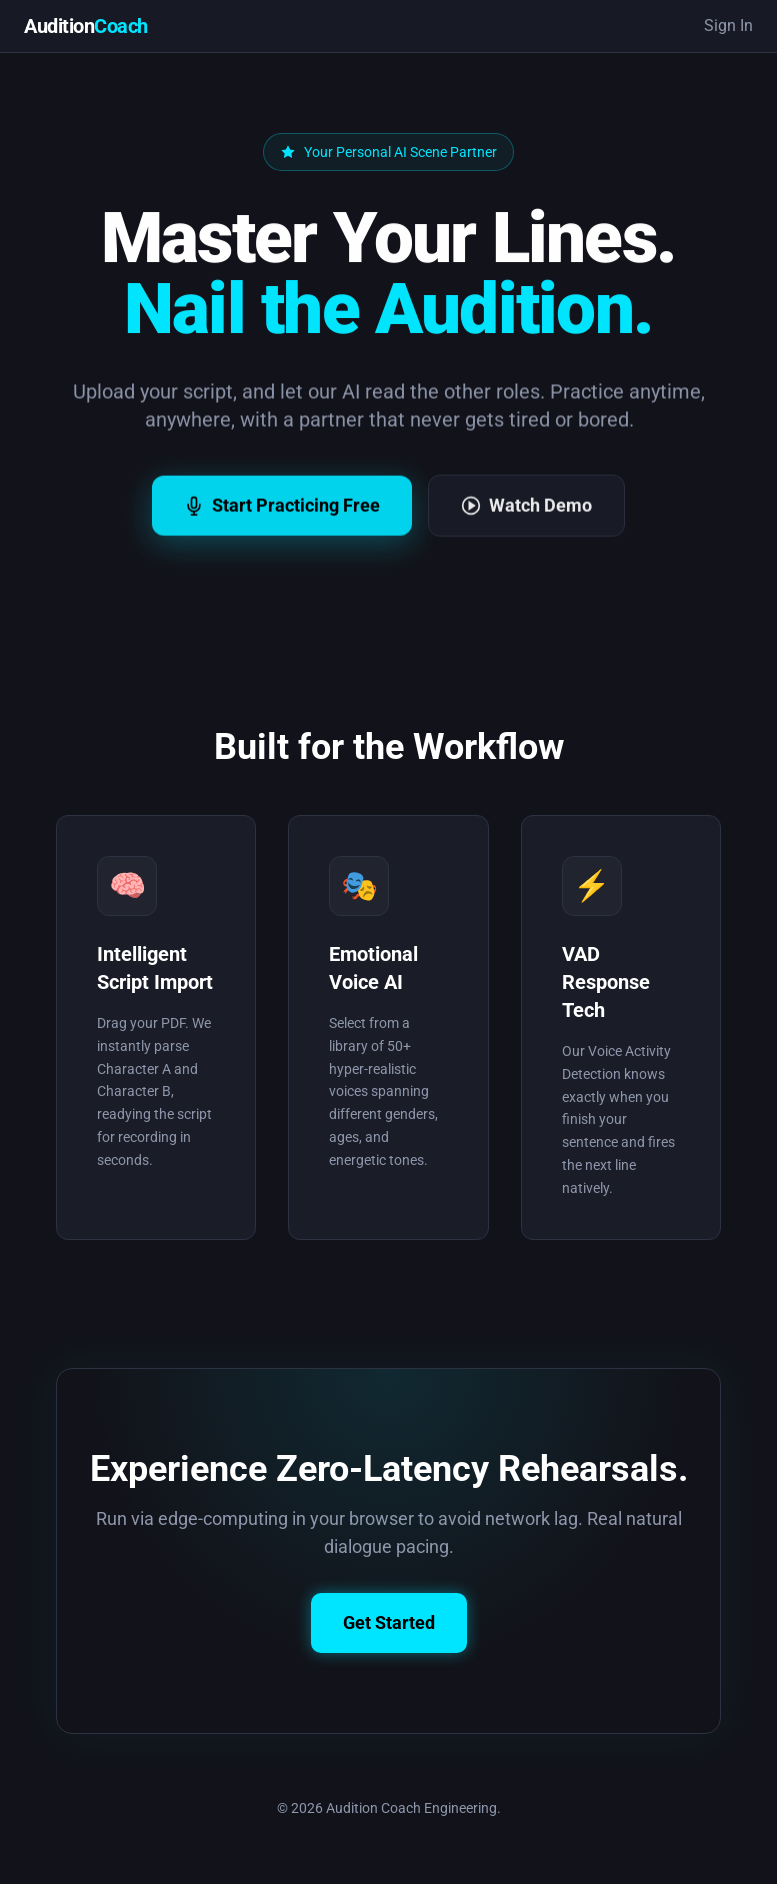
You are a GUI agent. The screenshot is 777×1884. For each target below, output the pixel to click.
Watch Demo (526, 525)
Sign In (728, 25)
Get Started (389, 1624)
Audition (86, 26)
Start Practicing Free (282, 525)
